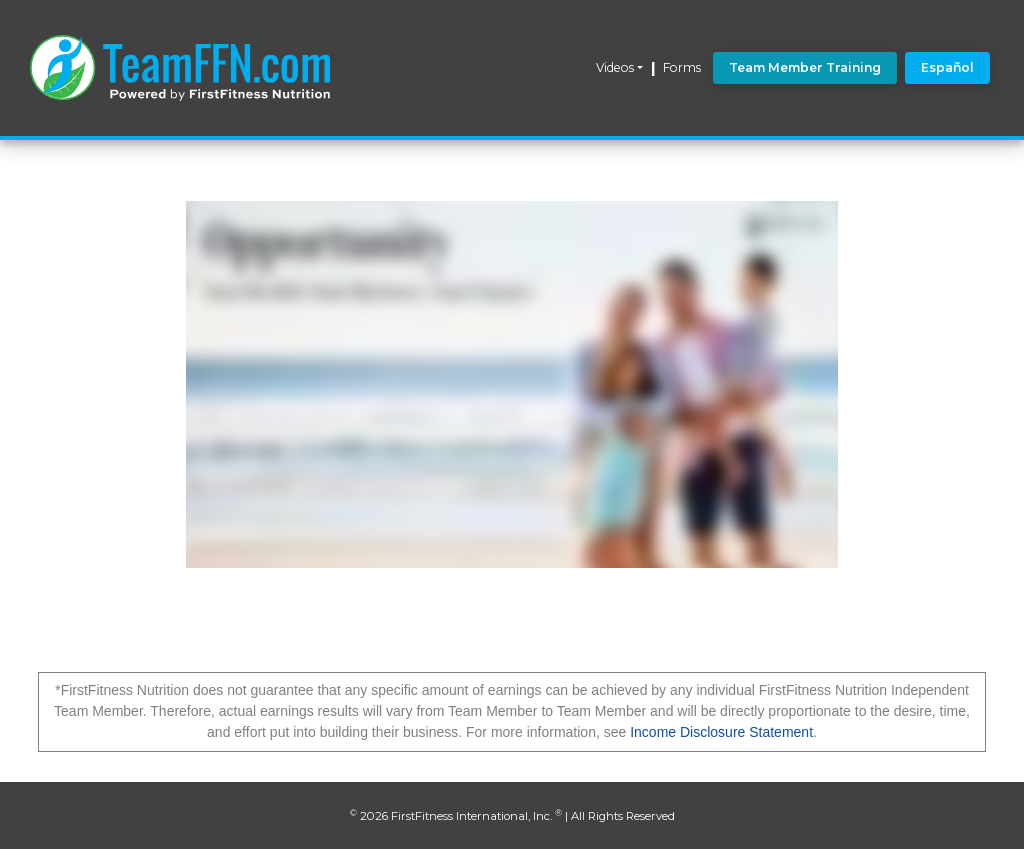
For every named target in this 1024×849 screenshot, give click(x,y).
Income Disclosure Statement (721, 732)
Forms (682, 67)
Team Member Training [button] (805, 67)
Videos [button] (615, 67)
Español (947, 67)
